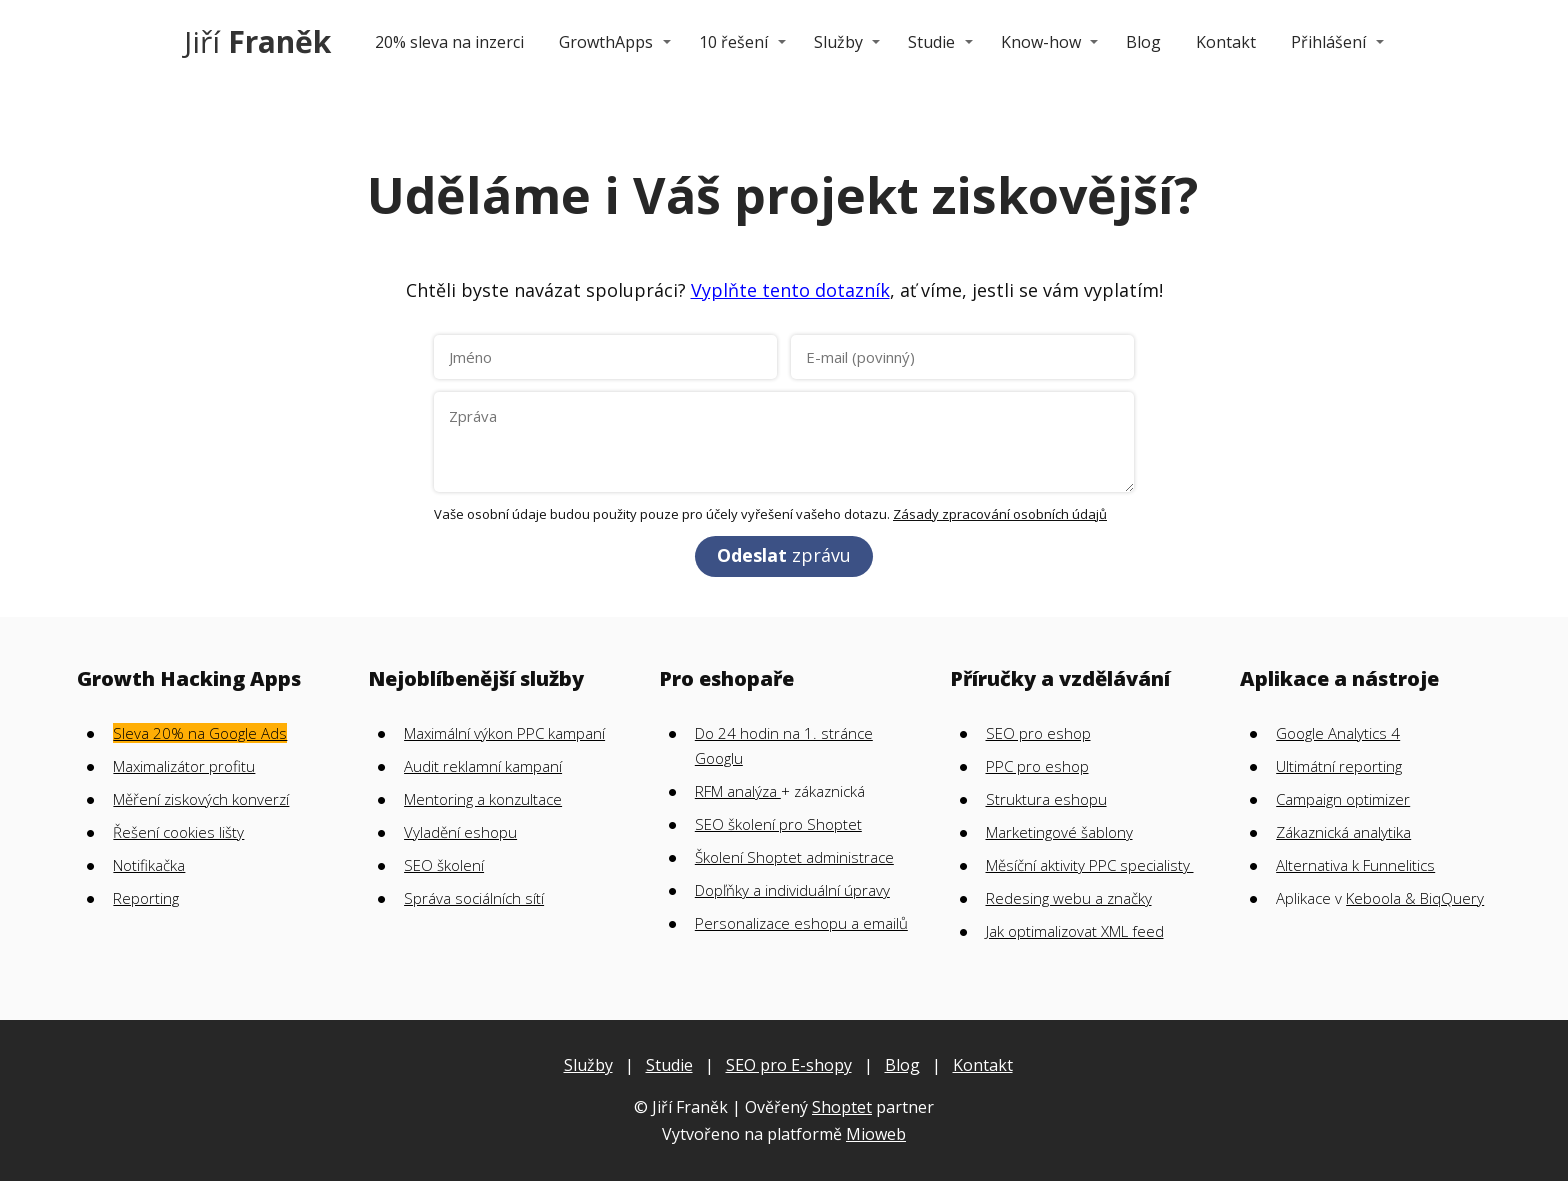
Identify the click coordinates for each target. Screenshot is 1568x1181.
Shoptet (842, 1107)
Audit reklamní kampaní (483, 766)
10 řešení (733, 42)
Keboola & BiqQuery (1415, 898)
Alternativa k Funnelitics (1355, 865)
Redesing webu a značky (1069, 898)
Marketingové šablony (1059, 832)
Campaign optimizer (1343, 799)
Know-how (1041, 42)
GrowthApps (606, 42)
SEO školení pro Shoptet (778, 824)
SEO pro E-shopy (789, 1065)
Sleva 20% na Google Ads (200, 733)
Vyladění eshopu (460, 832)
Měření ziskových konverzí (201, 799)
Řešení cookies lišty (178, 832)
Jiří (257, 42)
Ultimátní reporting (1339, 766)
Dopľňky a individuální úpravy (792, 890)
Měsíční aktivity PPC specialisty (1090, 865)
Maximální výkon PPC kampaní (504, 733)
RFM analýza (738, 791)
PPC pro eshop (1037, 766)
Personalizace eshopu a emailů (801, 923)
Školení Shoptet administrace (794, 857)
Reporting (146, 898)
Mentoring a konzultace (483, 799)
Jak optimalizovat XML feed (1075, 931)
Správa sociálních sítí (474, 898)
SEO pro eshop (1038, 733)
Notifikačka (149, 865)
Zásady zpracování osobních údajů (1000, 514)
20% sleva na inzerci (449, 42)
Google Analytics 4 (1338, 733)
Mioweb (876, 1134)
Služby (838, 42)
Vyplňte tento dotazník (790, 290)
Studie (931, 42)
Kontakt (1226, 42)
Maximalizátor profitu (184, 766)
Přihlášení (1328, 42)
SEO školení (444, 865)
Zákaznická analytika (1343, 832)
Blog (1143, 42)
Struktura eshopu (1046, 799)
